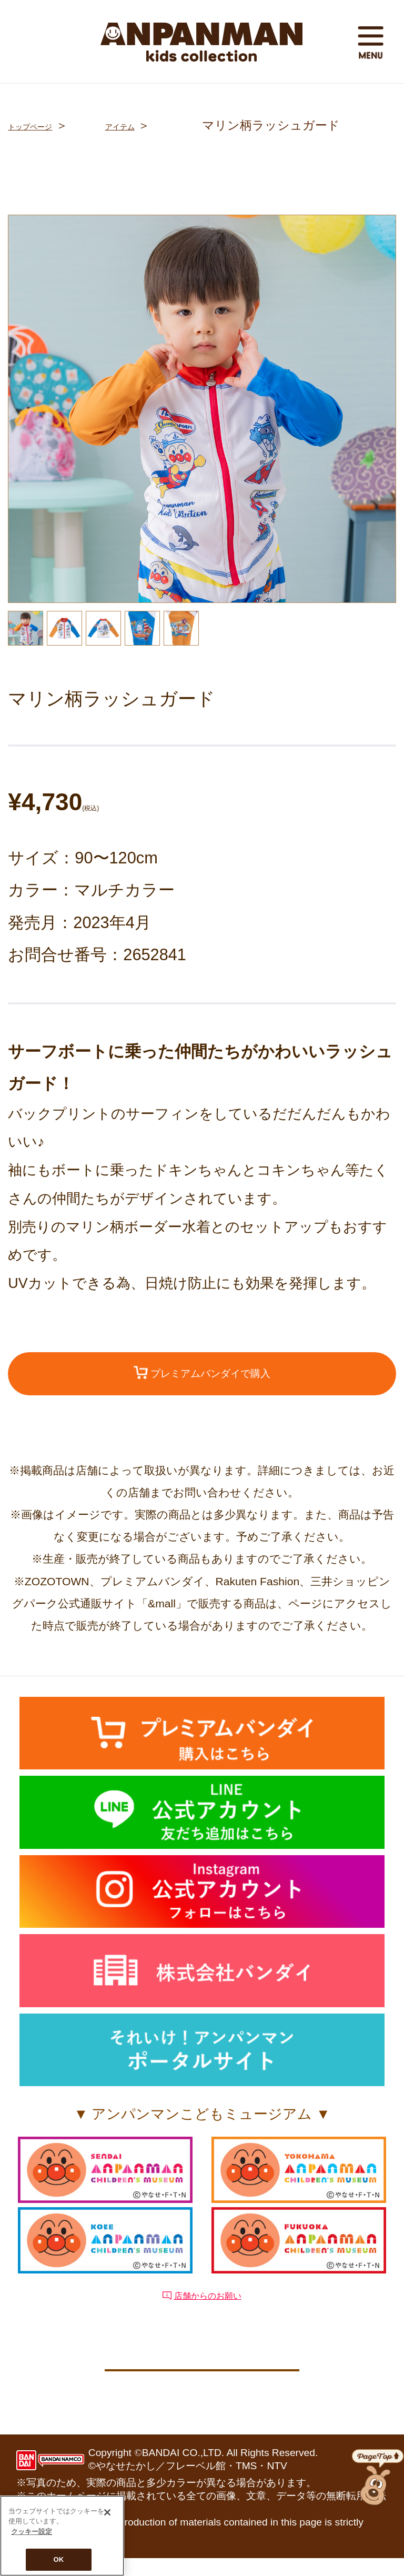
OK (59, 2559)
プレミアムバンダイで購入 (202, 1378)
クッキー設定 (201, 2380)
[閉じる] (107, 2512)
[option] (202, 408)
